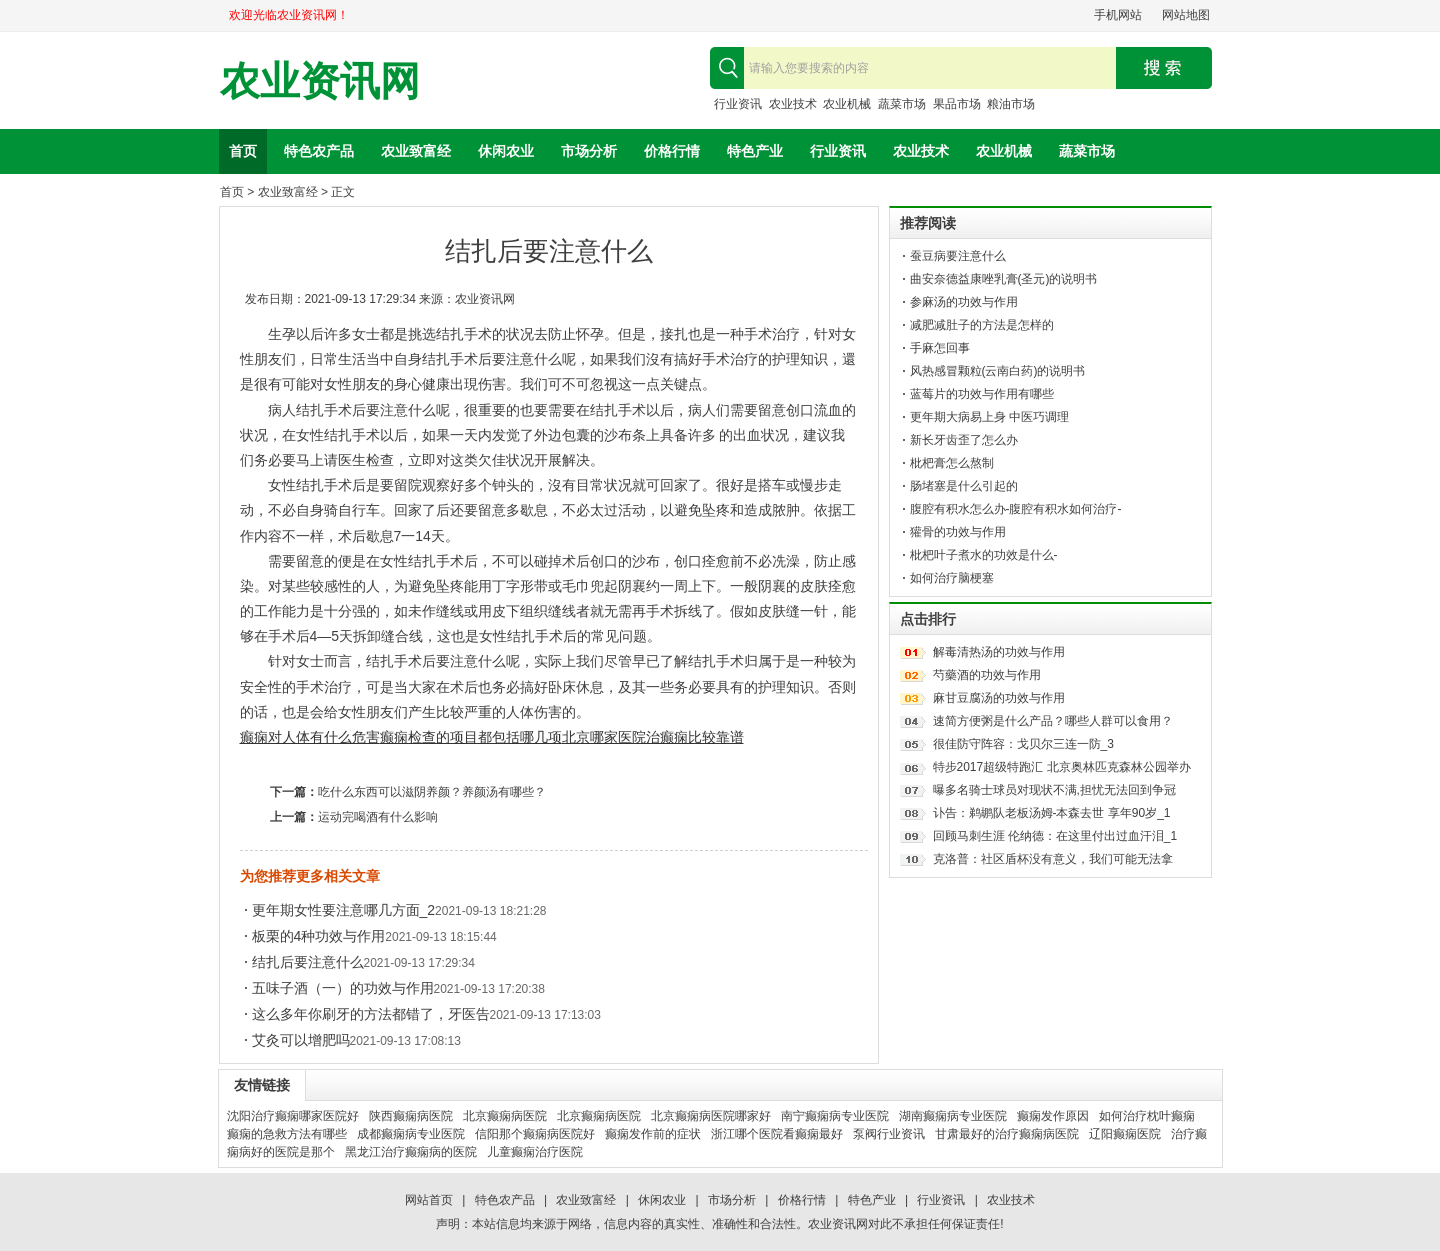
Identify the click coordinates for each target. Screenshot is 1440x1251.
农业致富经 (416, 151)
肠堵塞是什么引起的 (964, 486)
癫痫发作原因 (1053, 1116)
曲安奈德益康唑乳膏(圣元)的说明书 (1004, 279)
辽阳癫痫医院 (1125, 1134)
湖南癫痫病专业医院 (953, 1116)
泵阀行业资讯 (889, 1134)
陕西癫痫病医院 (411, 1116)
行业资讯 (738, 104)
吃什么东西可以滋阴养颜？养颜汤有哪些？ (432, 792)
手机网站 (1118, 15)
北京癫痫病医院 (505, 1116)
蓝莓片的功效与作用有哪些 (982, 394)
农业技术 (793, 104)
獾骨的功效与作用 (958, 532)
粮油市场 (1011, 104)
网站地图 (1186, 15)
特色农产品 (319, 151)
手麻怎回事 (940, 348)
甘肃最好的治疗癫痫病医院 (1007, 1134)
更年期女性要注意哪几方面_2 (344, 910)
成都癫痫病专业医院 (411, 1134)
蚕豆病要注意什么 (958, 256)
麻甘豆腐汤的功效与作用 (999, 698)
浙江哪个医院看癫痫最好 (777, 1134)
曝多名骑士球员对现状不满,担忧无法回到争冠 (1054, 790)
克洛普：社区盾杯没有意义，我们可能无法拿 (1053, 859)
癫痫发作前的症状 (653, 1134)
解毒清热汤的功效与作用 (999, 652)
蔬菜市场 (902, 104)
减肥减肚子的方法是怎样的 (982, 325)
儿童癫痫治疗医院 (535, 1152)
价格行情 (672, 151)
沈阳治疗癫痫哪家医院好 (293, 1116)
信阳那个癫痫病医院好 (535, 1134)
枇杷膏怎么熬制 (952, 463)
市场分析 (589, 151)
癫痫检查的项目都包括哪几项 (471, 737)
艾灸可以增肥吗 (301, 1040)
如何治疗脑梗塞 (952, 578)
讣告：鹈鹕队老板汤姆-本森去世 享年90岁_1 (1052, 813)
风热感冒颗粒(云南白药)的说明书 (998, 371)
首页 (243, 151)
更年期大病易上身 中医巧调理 (989, 417)
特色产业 (755, 151)
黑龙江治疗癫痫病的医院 (411, 1152)
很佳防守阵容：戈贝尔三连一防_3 (1023, 744)
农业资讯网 (320, 81)
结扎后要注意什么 (308, 962)
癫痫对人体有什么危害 (310, 737)
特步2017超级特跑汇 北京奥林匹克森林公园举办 (1062, 767)
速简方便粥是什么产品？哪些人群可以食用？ (1053, 721)
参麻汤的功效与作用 (964, 302)
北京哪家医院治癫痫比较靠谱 (653, 737)
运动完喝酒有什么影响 (378, 817)
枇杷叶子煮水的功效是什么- (984, 555)
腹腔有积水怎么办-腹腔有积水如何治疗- (1016, 509)
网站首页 (429, 1200)
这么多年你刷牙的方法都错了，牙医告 (371, 1014)
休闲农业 (506, 151)
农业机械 (847, 104)
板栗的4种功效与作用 (319, 936)
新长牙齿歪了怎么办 (964, 440)
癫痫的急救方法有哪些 (287, 1134)
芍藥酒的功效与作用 (987, 675)
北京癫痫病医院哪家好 (711, 1116)
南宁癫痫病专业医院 (835, 1116)
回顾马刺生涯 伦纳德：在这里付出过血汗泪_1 (1055, 836)
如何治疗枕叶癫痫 (1147, 1116)
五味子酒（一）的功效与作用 (343, 988)
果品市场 (957, 104)
